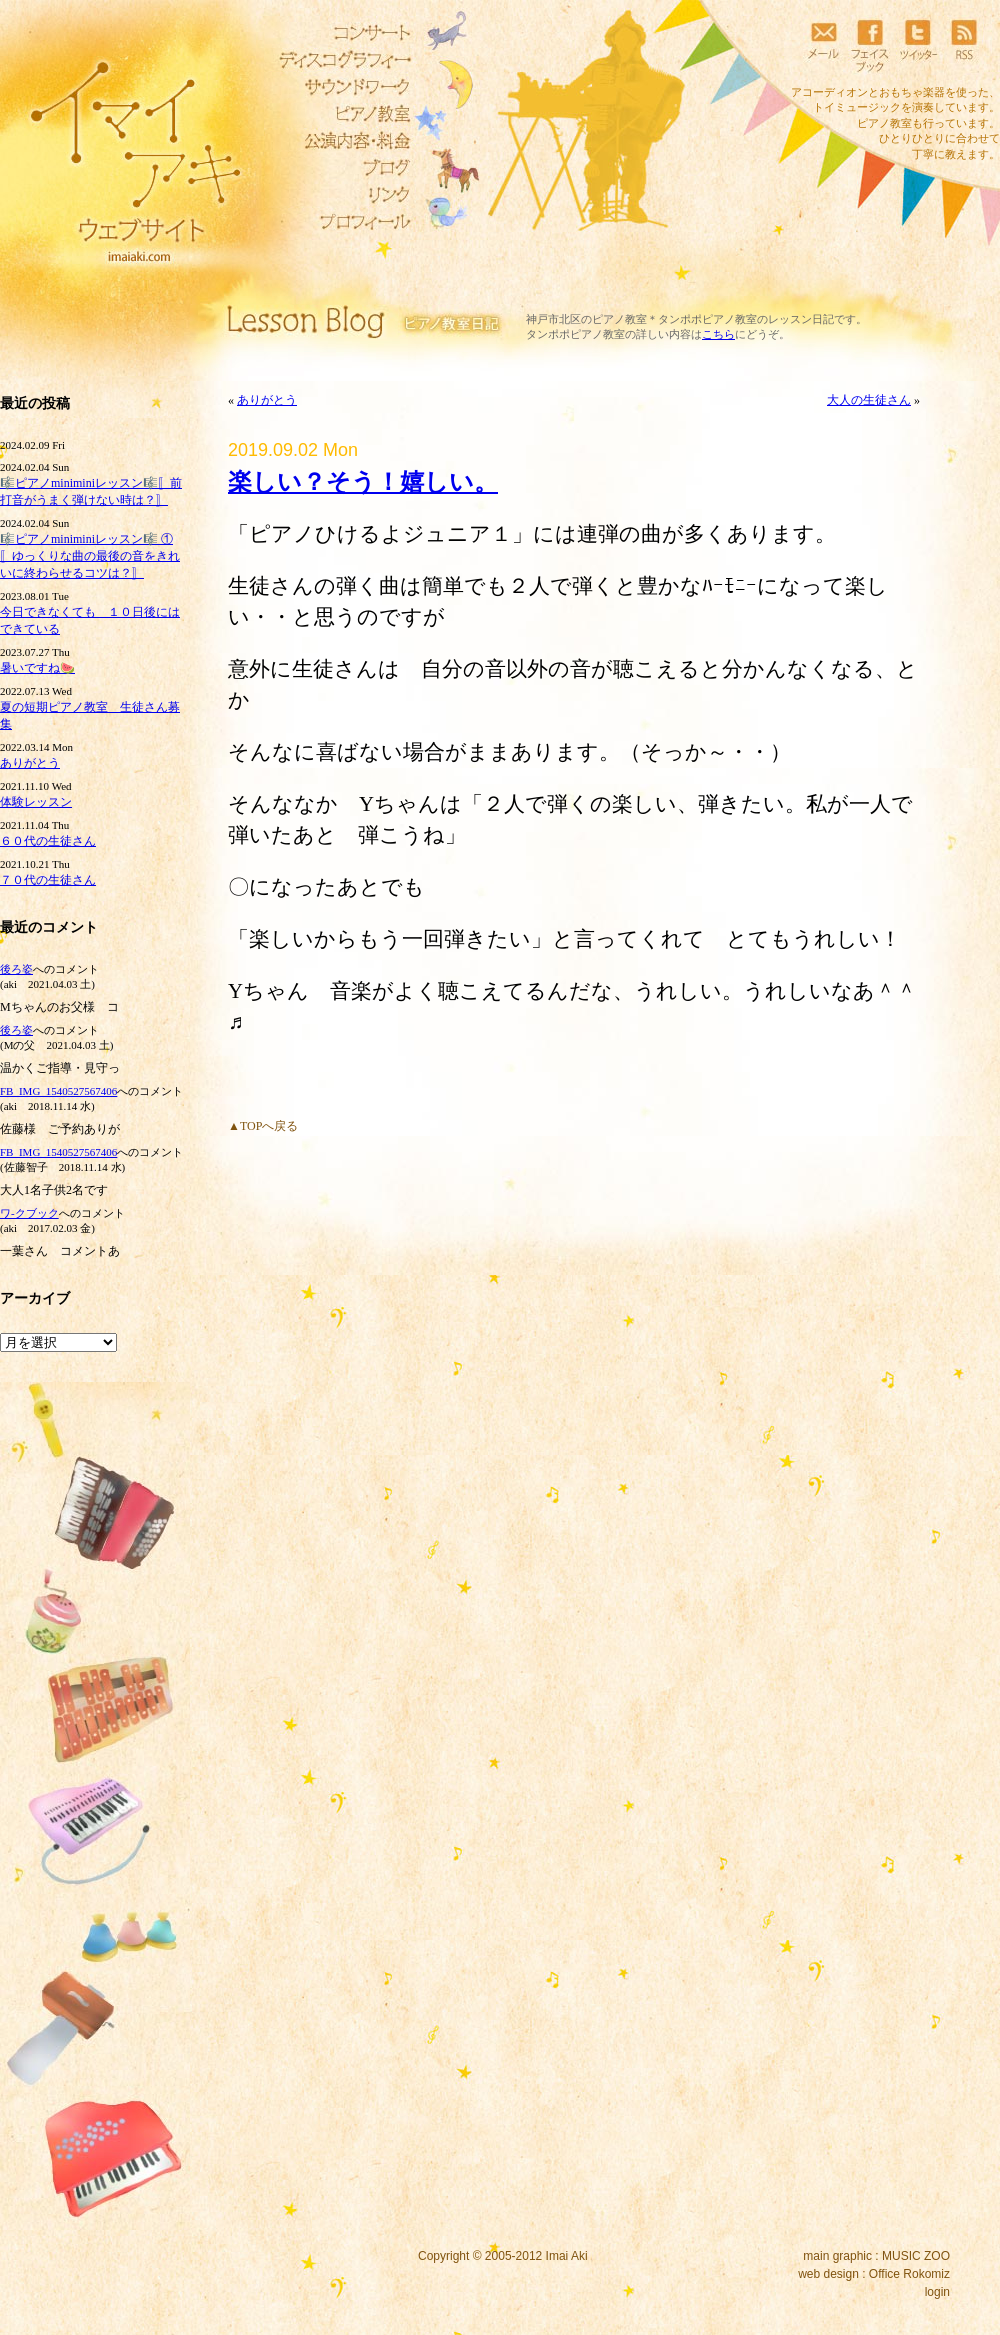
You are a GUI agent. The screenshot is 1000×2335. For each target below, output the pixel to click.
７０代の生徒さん (48, 880)
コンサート (340, 33)
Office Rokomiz (909, 2274)
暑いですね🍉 (37, 668)
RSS (964, 45)
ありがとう (30, 763)
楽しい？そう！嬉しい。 (363, 482)
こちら (718, 334)
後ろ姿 (16, 969)
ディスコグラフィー (340, 60)
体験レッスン (36, 802)
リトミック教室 (340, 141)
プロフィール (340, 222)
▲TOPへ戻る (263, 1126)
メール (823, 45)
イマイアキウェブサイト (122, 150)
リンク (340, 195)
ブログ (340, 168)
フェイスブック (870, 45)
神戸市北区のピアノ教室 (586, 319)
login (937, 2292)
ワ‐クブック (29, 1213)
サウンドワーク (340, 87)
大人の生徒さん (869, 400)
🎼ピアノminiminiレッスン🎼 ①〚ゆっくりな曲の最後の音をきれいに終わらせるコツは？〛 (90, 556)
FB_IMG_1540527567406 (58, 1091)
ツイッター (917, 45)
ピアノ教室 (340, 114)
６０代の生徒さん (48, 841)
